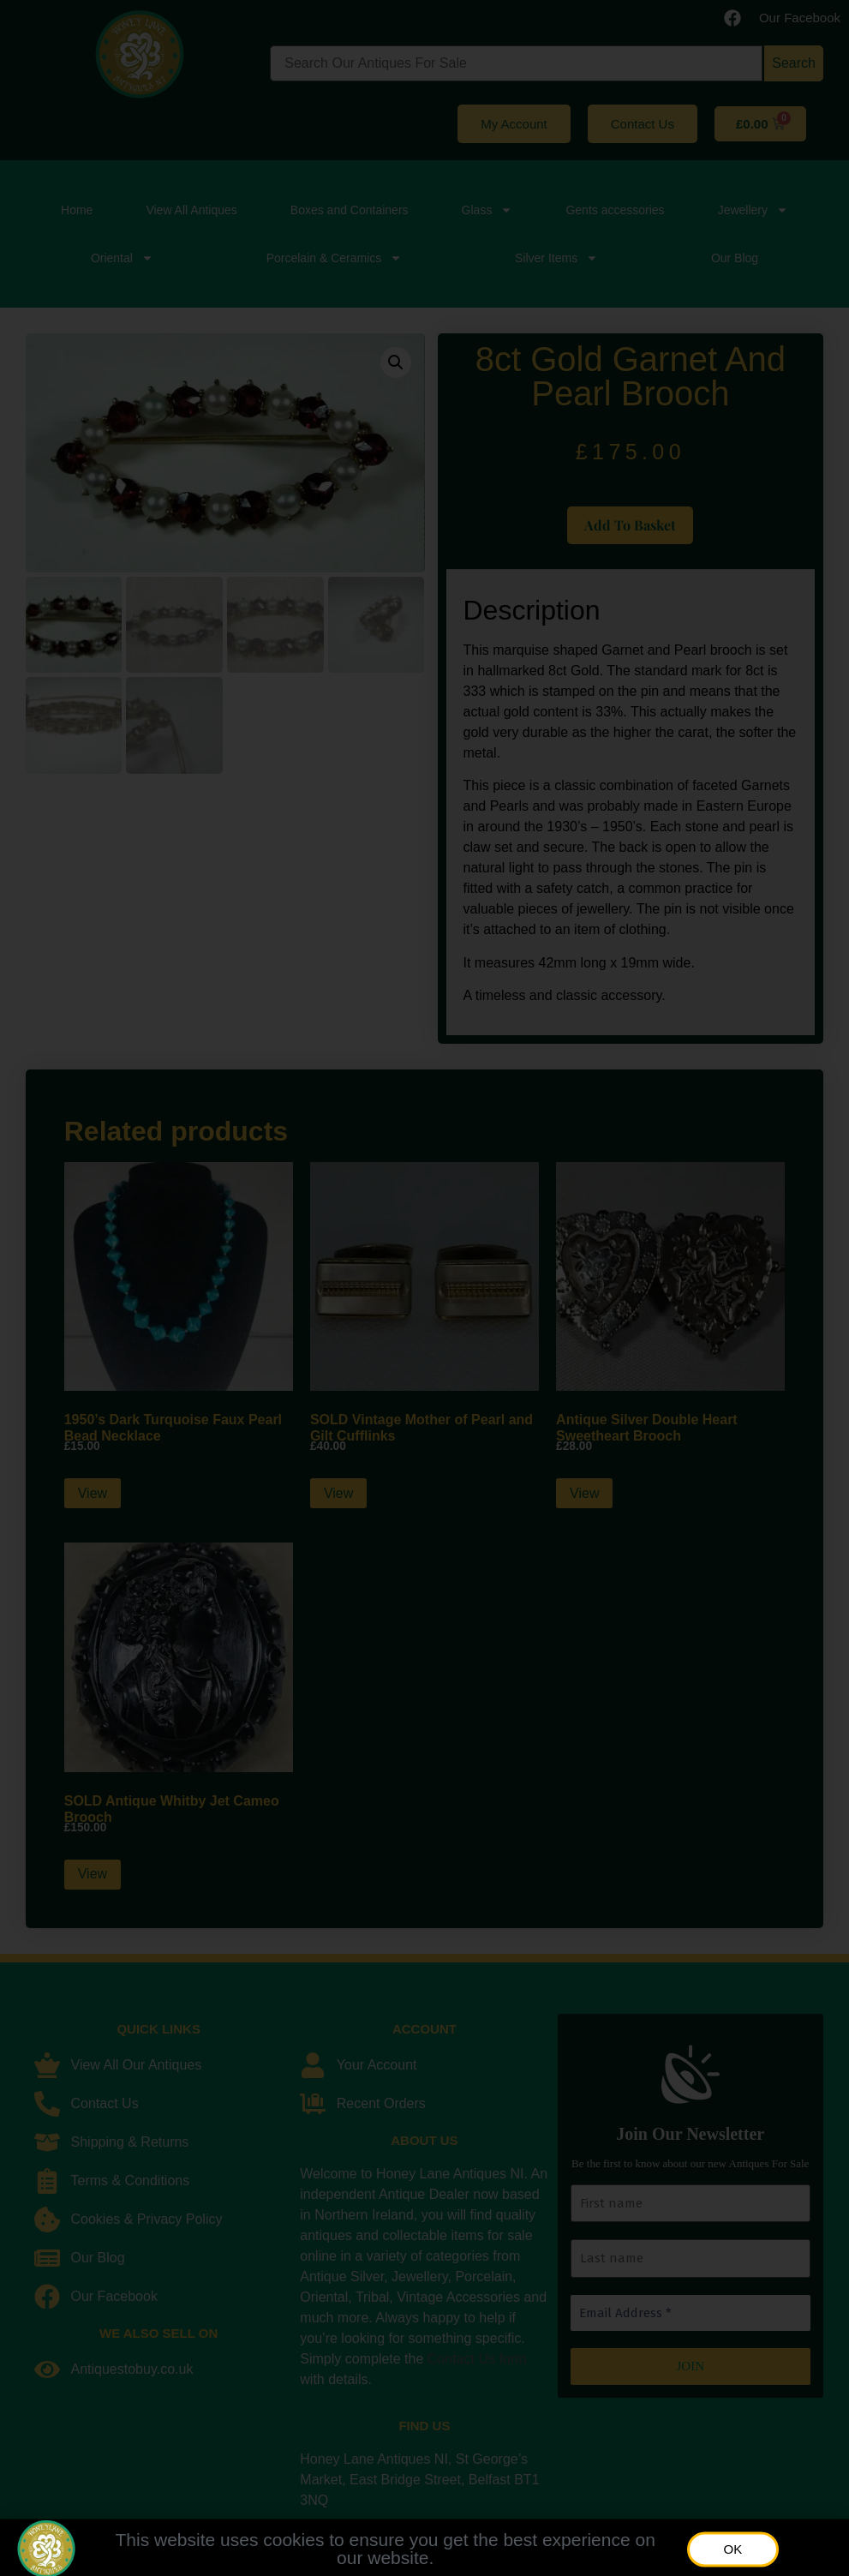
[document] (424, 1288)
